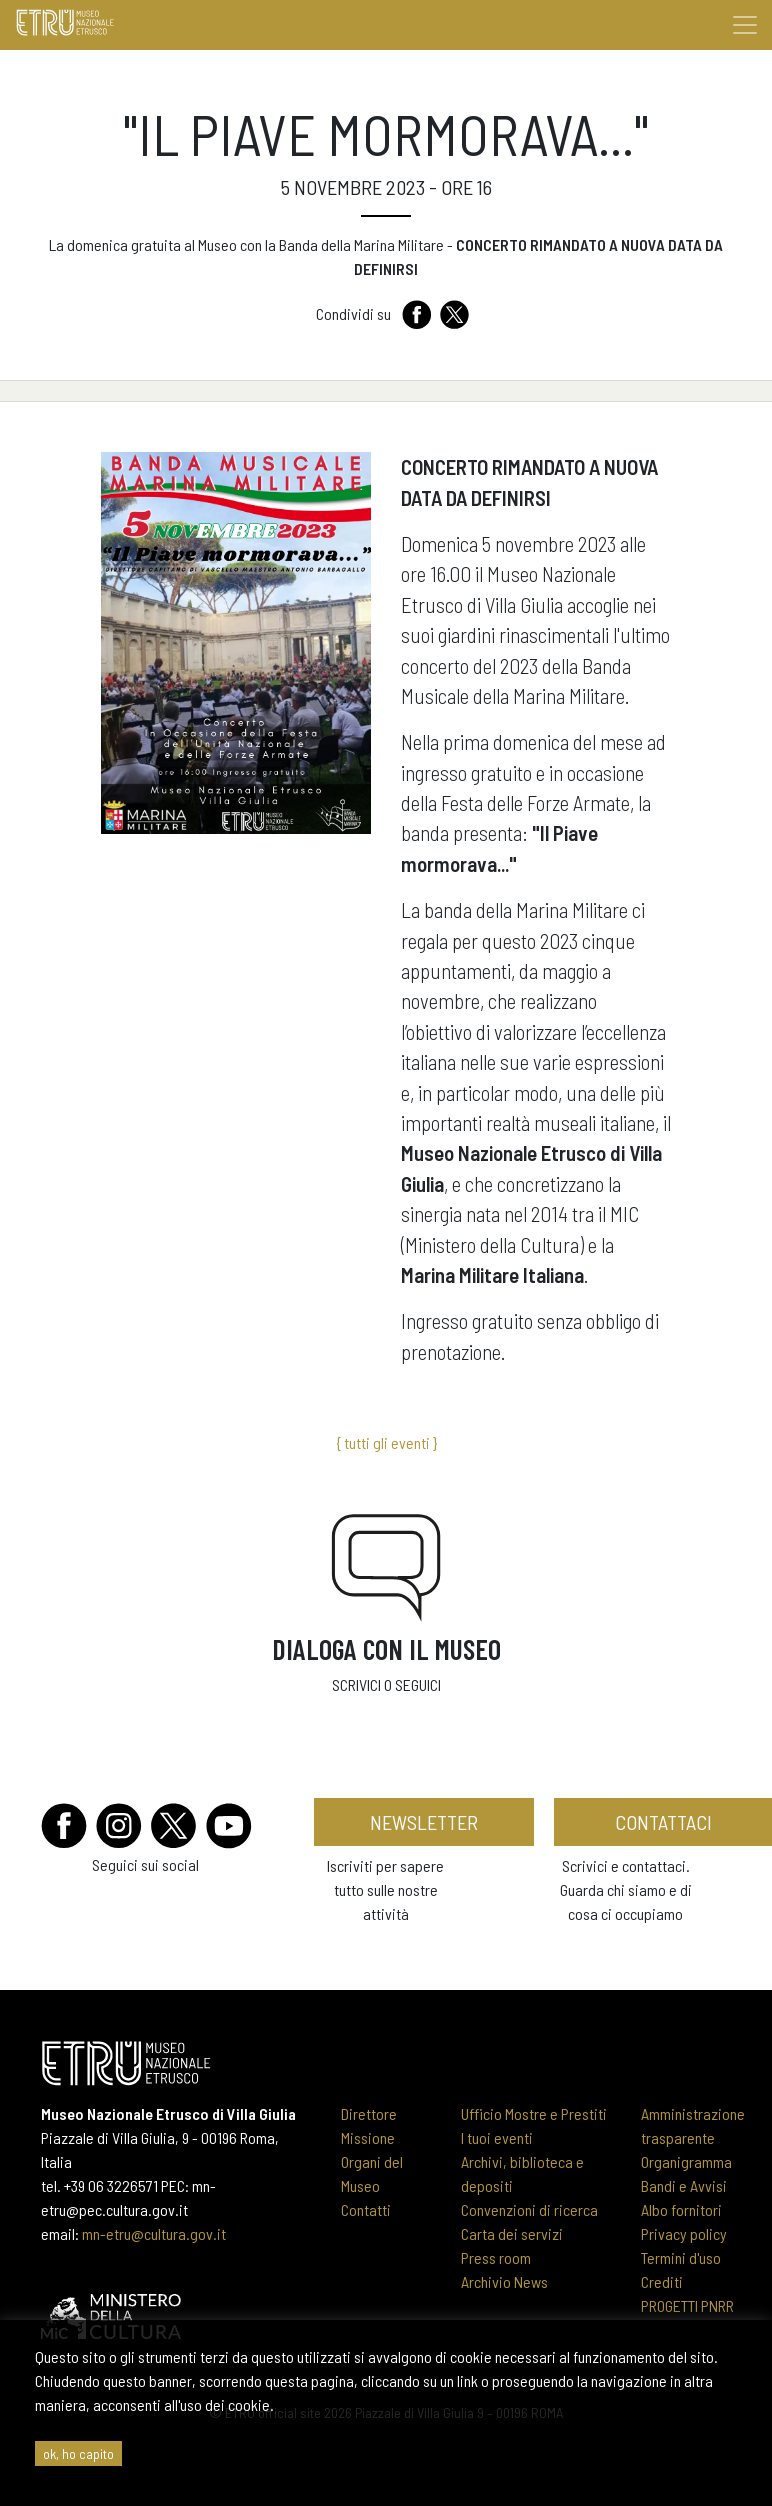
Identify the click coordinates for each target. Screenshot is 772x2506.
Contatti (366, 2209)
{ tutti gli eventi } (386, 1442)
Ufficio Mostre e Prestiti (534, 2113)
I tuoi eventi (497, 2137)
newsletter (424, 1822)
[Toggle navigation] (745, 25)
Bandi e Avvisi (684, 2185)
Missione (368, 2137)
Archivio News (504, 2281)
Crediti (662, 2281)
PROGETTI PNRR (687, 2305)
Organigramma (686, 2161)
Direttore (369, 2113)
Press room (496, 2257)
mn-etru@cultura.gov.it (154, 2233)
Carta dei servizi (512, 2233)
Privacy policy (684, 2233)
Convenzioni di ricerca (529, 2209)
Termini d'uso (681, 2257)
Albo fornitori (681, 2209)
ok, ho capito (78, 2453)
